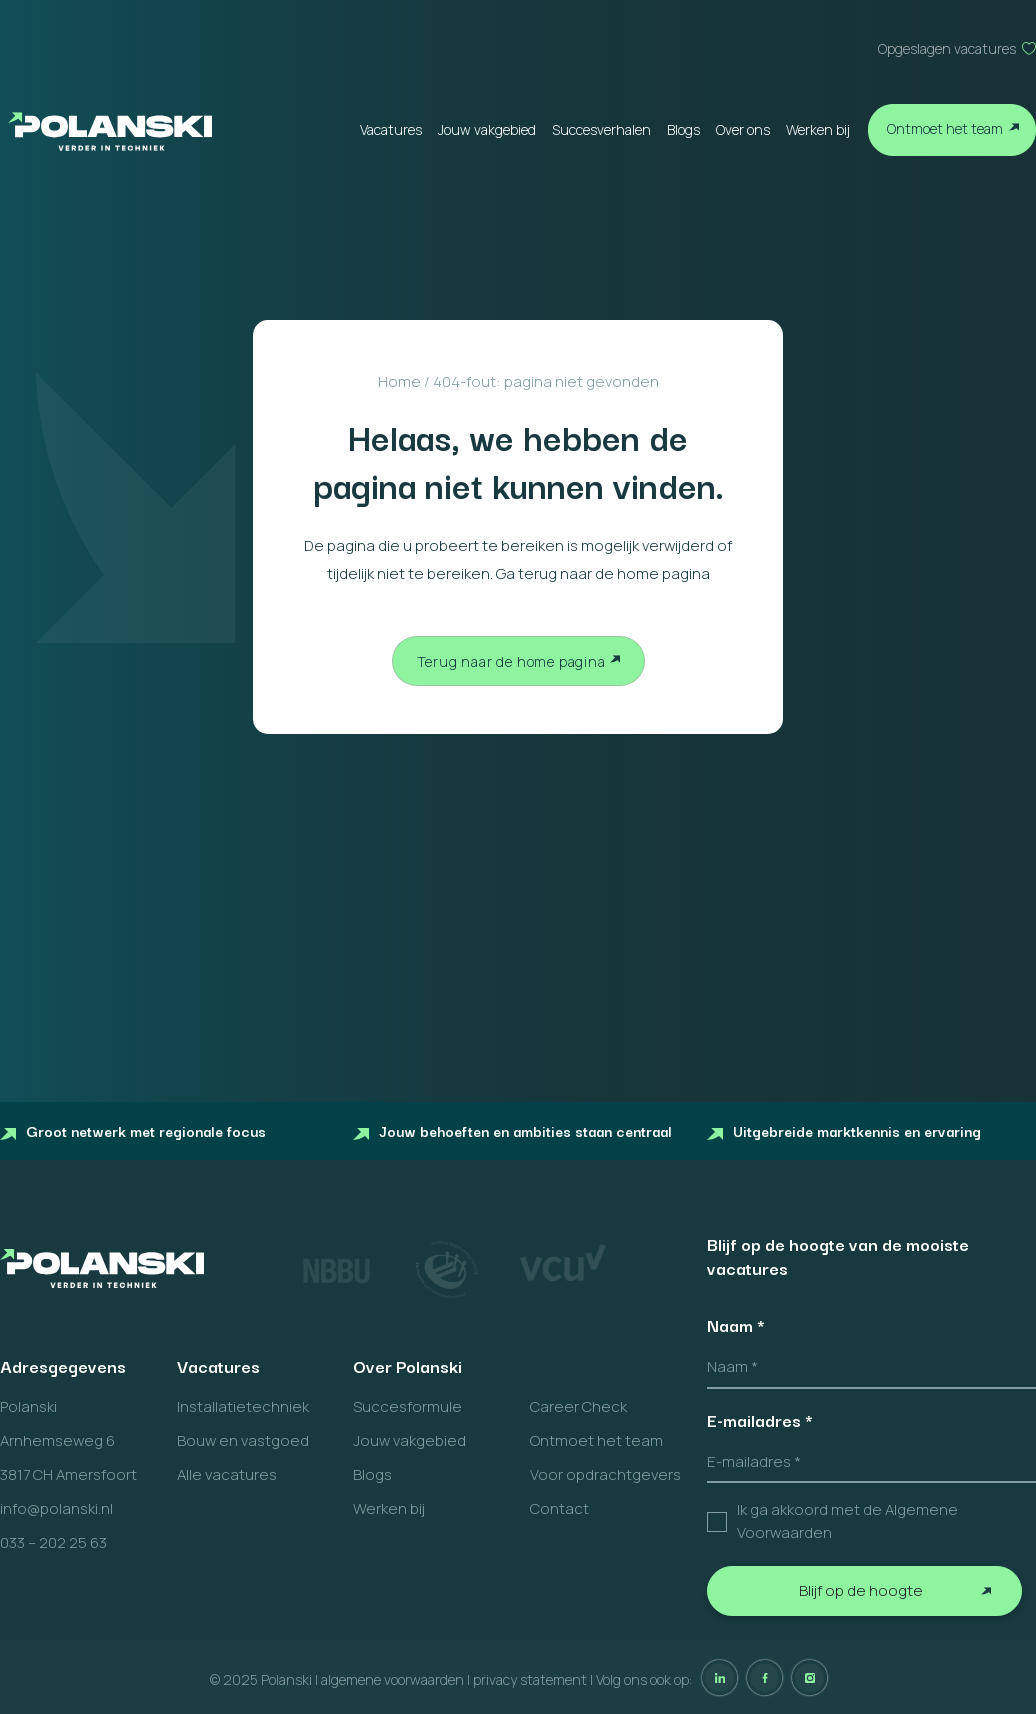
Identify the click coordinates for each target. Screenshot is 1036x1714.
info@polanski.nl (56, 1508)
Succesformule (407, 1406)
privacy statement (530, 1679)
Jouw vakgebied (487, 129)
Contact (559, 1508)
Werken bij (818, 129)
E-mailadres (760, 1420)
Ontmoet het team (945, 128)
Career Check (578, 1406)
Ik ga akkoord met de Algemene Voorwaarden (847, 1521)
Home (399, 381)
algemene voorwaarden (392, 1679)
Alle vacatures (227, 1474)
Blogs (683, 129)
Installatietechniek (243, 1406)
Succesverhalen (601, 129)
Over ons (743, 129)
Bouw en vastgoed (243, 1440)
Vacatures (391, 129)
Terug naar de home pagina (511, 661)
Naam (736, 1325)
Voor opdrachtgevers (605, 1474)
